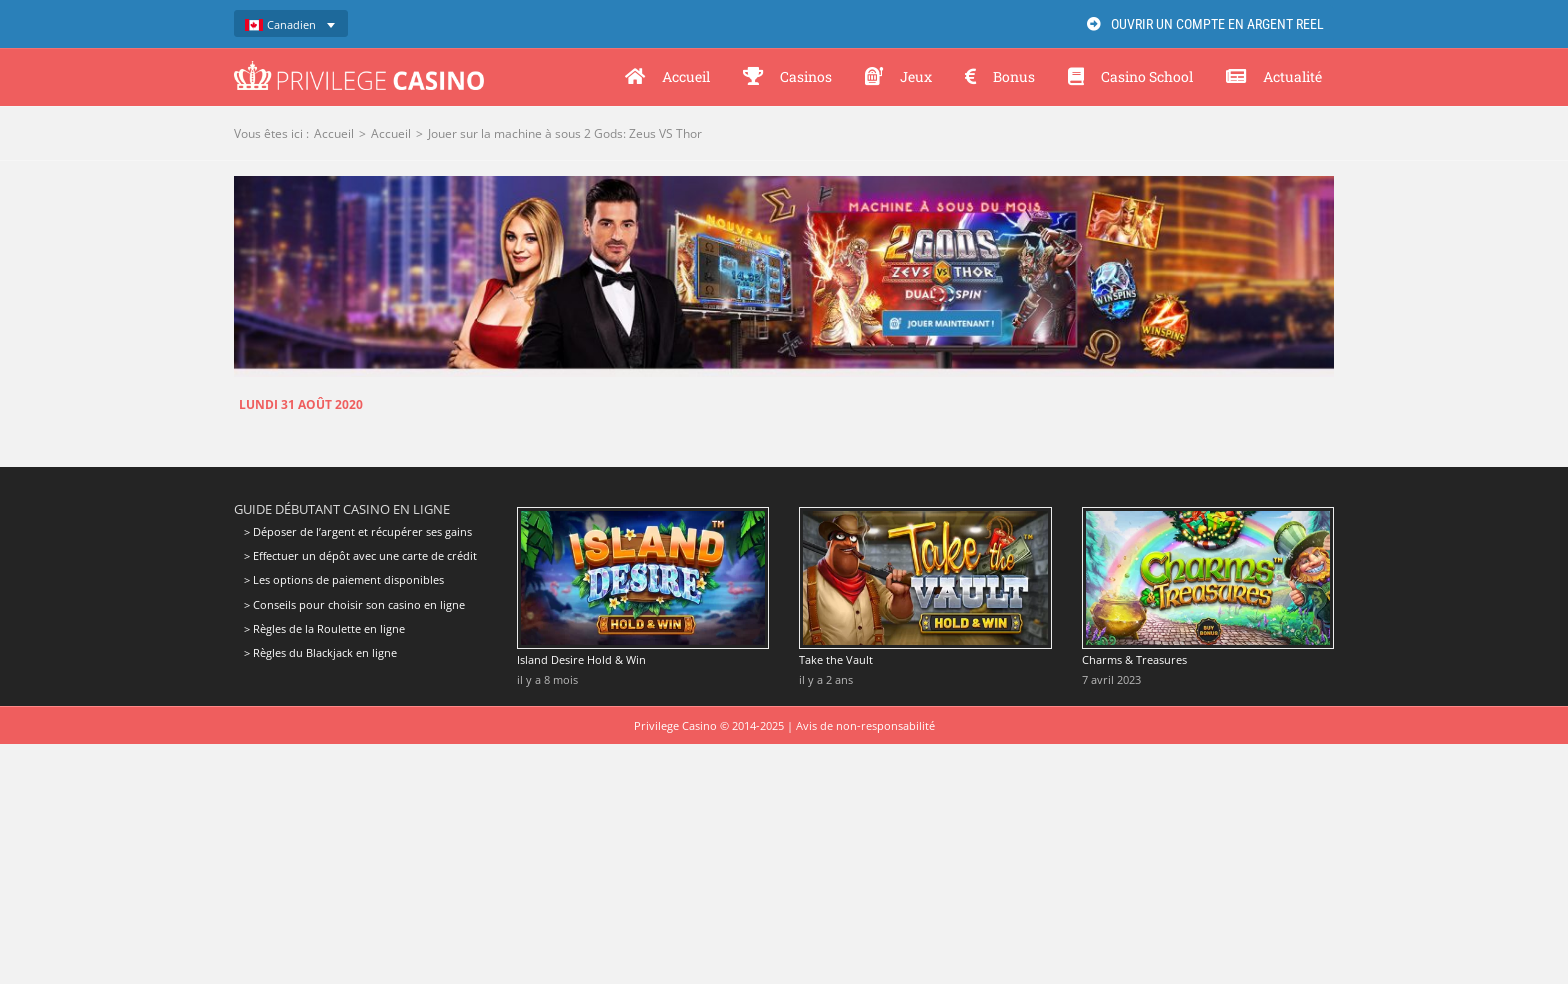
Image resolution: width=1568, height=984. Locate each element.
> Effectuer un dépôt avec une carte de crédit (360, 555)
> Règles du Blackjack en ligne (320, 652)
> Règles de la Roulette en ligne (324, 628)
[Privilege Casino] (359, 68)
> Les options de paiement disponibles (344, 579)
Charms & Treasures (1134, 659)
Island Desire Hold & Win (581, 659)
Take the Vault (836, 659)
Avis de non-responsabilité (865, 725)
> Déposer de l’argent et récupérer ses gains (358, 532)
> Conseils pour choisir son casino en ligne (354, 604)
